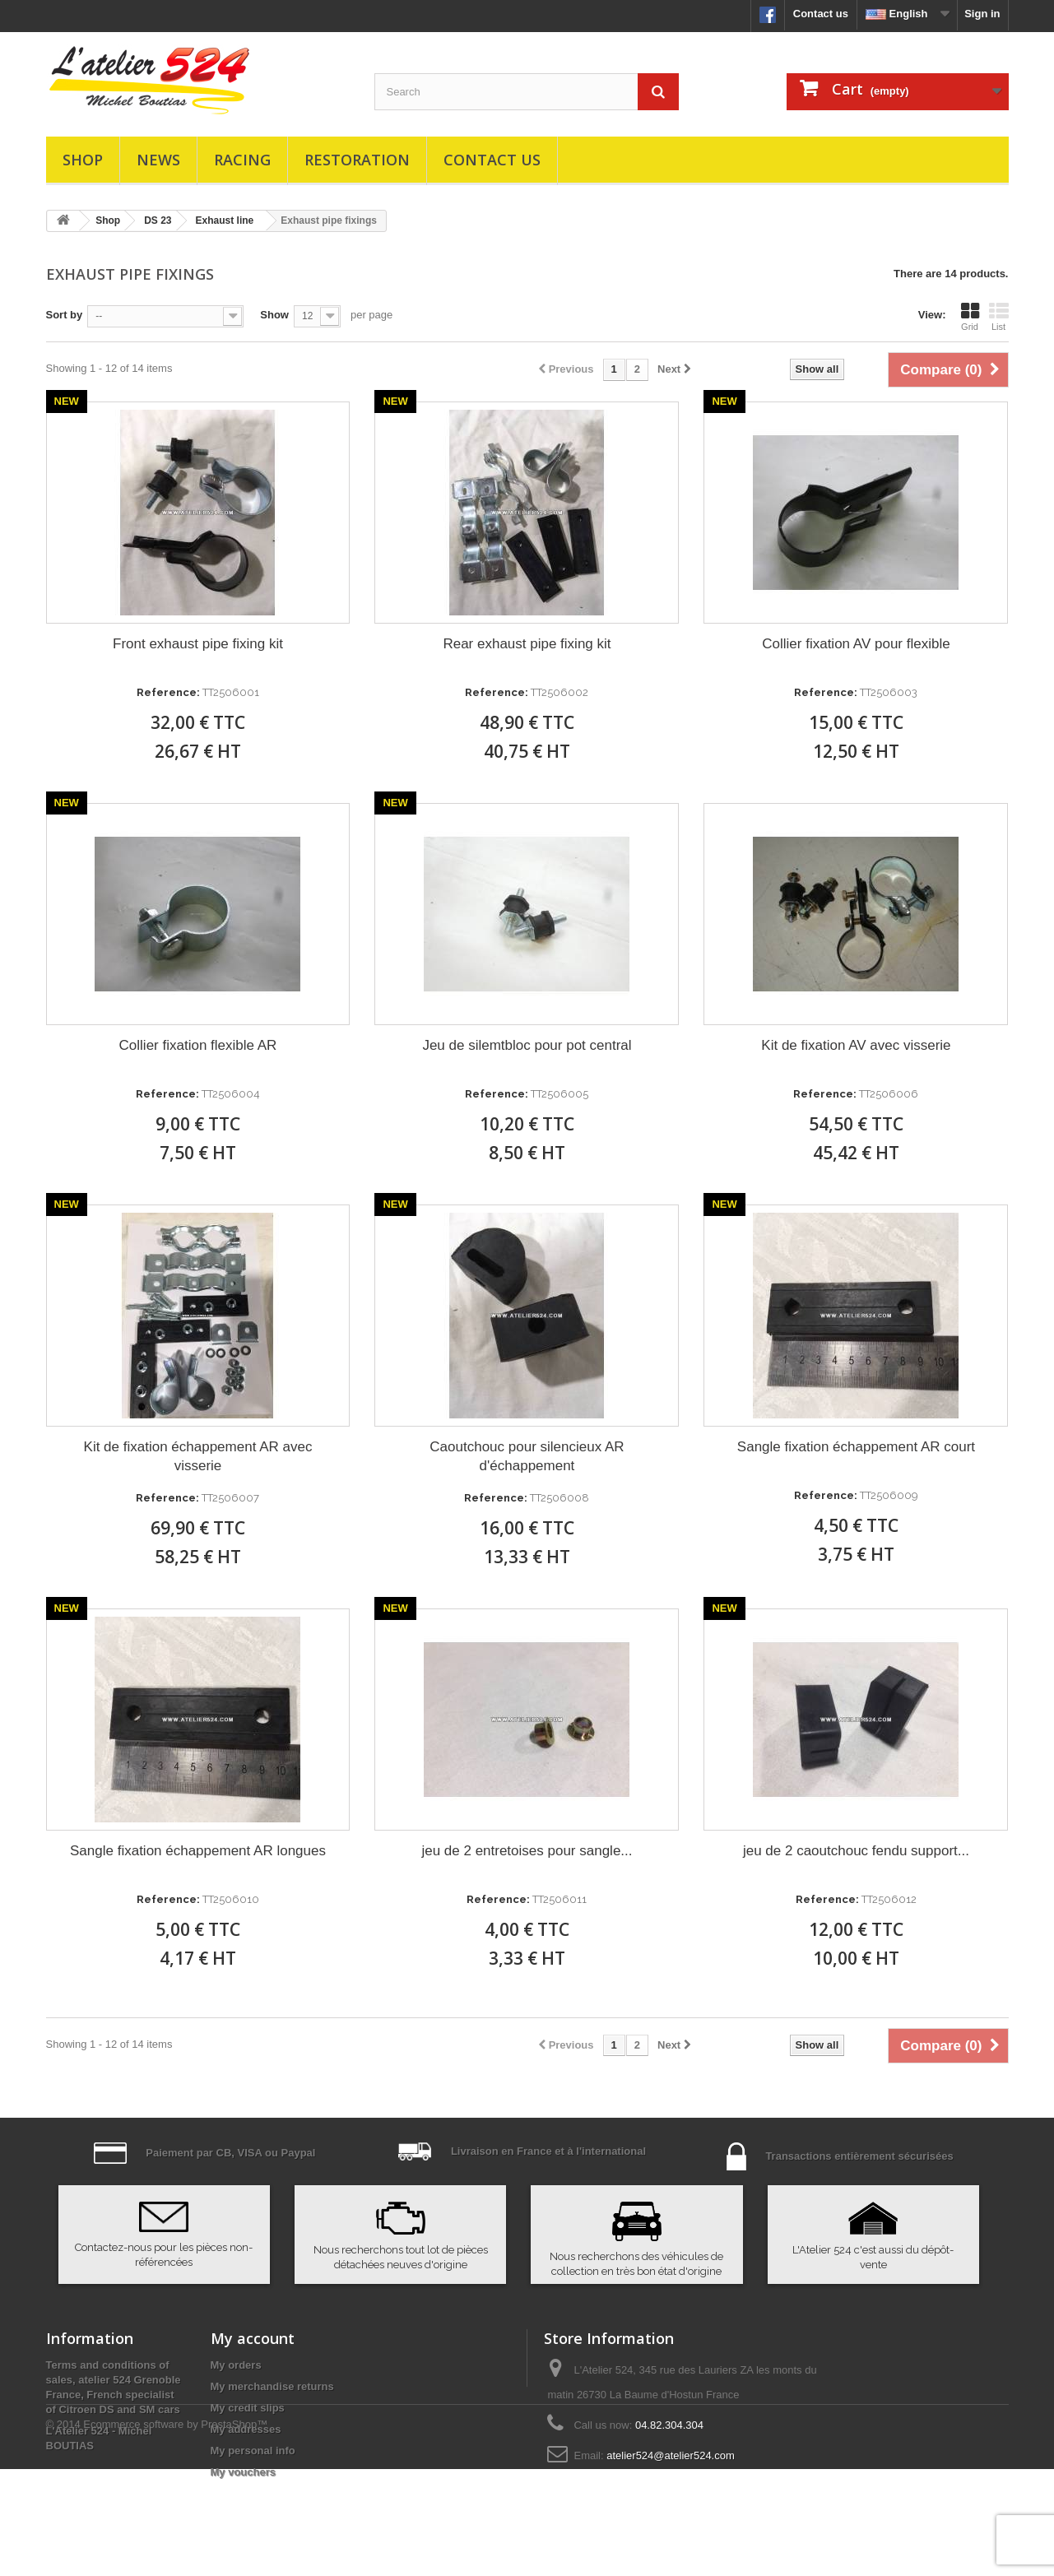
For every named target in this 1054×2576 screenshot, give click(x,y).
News (158, 159)
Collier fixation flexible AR (198, 1045)
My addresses (246, 2429)
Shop (83, 159)
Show (274, 315)
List (999, 317)
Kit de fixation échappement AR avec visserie (198, 1456)
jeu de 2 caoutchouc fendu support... (856, 1851)
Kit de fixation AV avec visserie (855, 1045)
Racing (242, 159)
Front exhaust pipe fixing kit (198, 644)
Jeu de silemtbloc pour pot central (526, 1045)
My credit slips (248, 2408)
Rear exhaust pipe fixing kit (527, 644)
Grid (970, 317)
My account (253, 2338)
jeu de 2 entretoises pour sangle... (526, 1851)
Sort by (64, 315)
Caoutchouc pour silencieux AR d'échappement (526, 1456)
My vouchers (243, 2472)
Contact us (820, 13)
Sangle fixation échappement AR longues (198, 1851)
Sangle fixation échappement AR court (856, 1447)
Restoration (357, 159)
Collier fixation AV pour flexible (856, 644)
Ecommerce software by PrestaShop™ (175, 2531)
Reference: (168, 692)
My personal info (253, 2450)
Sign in (982, 13)
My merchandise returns (272, 2386)
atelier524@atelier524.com (670, 2455)
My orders (236, 2365)
